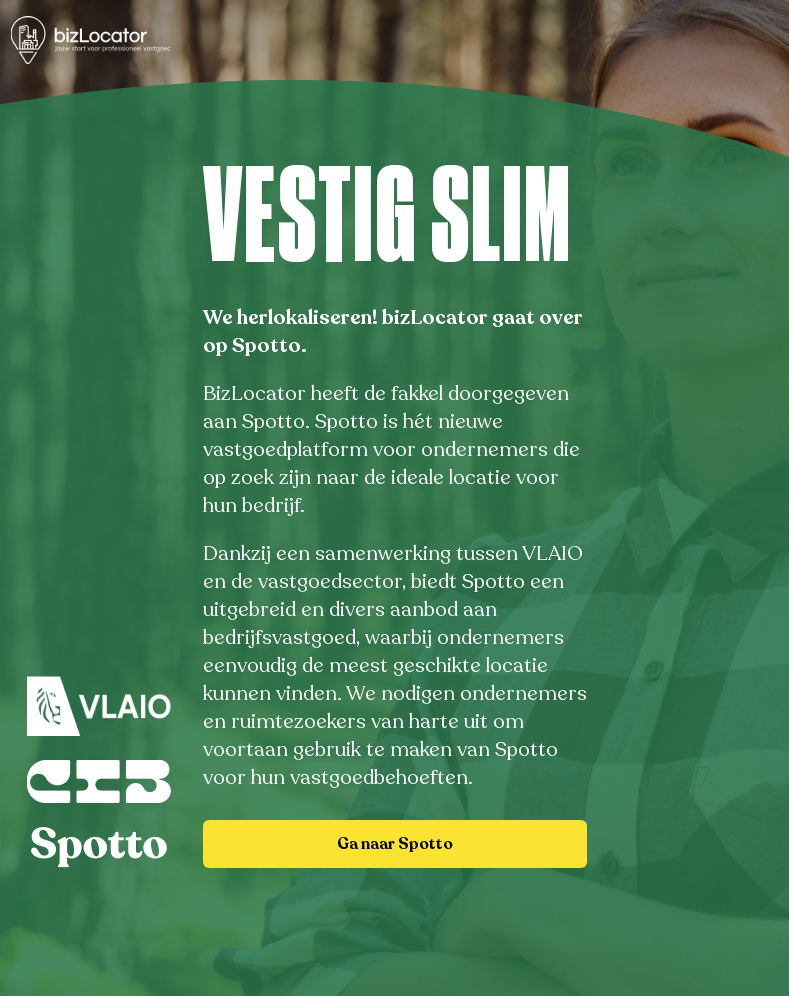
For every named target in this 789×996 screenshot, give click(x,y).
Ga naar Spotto (395, 844)
